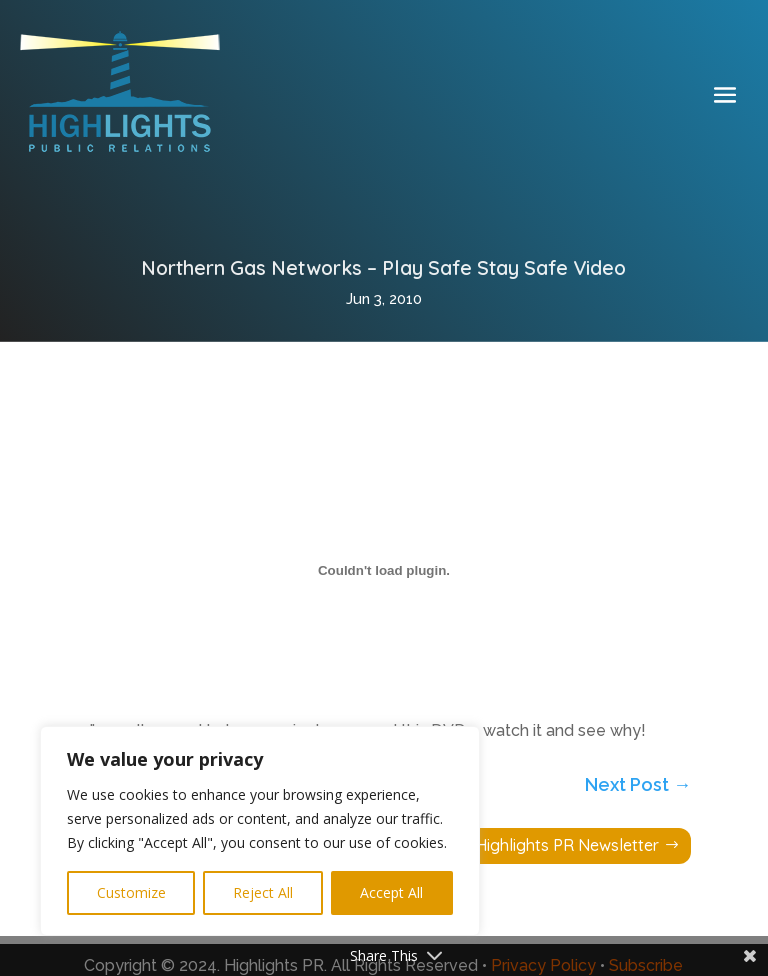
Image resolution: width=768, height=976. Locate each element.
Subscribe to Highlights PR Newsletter (519, 845)
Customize (131, 892)
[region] (260, 831)
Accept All (391, 892)
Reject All (263, 892)
